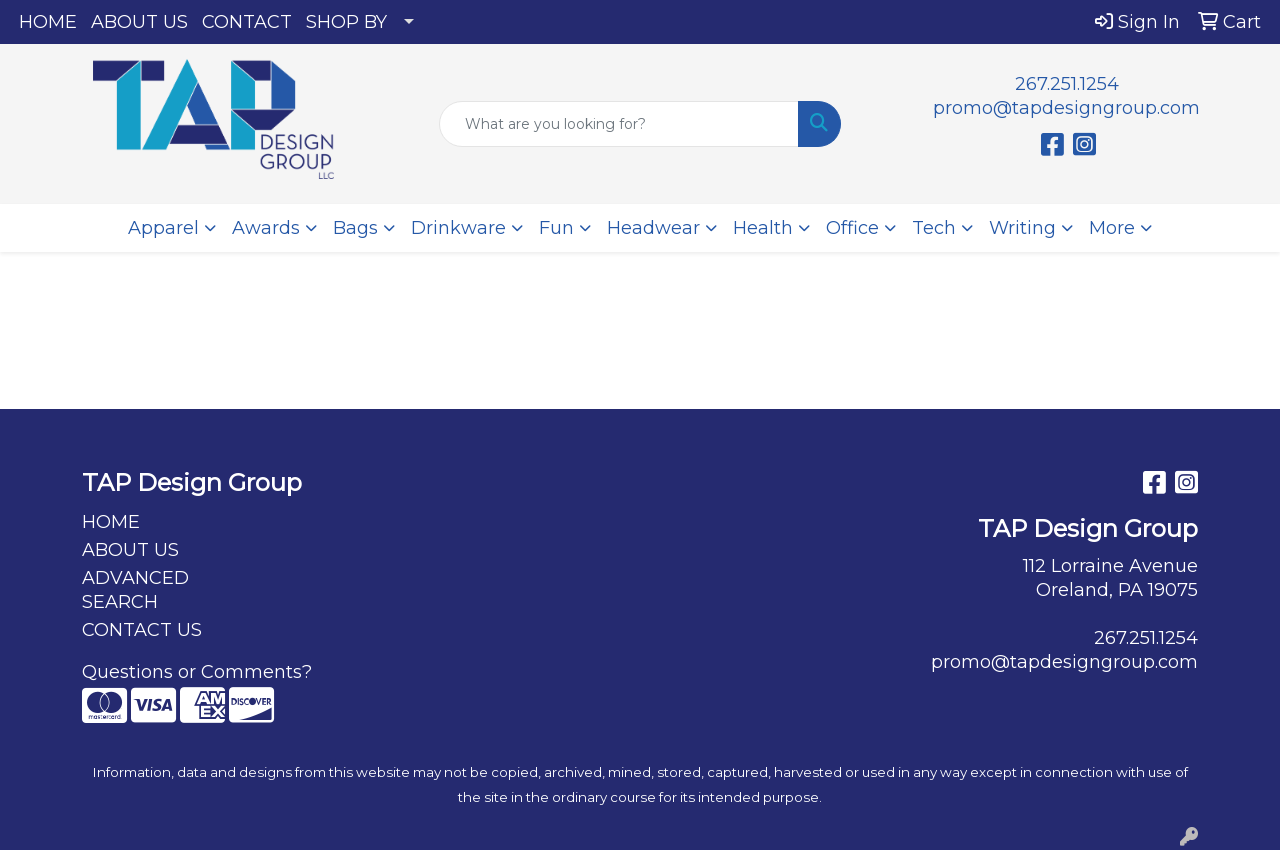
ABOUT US (139, 22)
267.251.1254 (1067, 84)
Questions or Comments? (197, 672)
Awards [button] (266, 228)
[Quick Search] (619, 124)
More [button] (1112, 228)
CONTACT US (142, 630)
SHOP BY (346, 22)
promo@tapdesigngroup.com (1066, 108)
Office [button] (852, 228)
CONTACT (247, 22)
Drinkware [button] (458, 228)
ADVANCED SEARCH (135, 590)
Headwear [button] (653, 228)
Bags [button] (355, 228)
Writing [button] (1022, 228)
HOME (48, 22)
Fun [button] (556, 228)
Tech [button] (934, 228)
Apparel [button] (163, 228)
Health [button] (763, 228)
